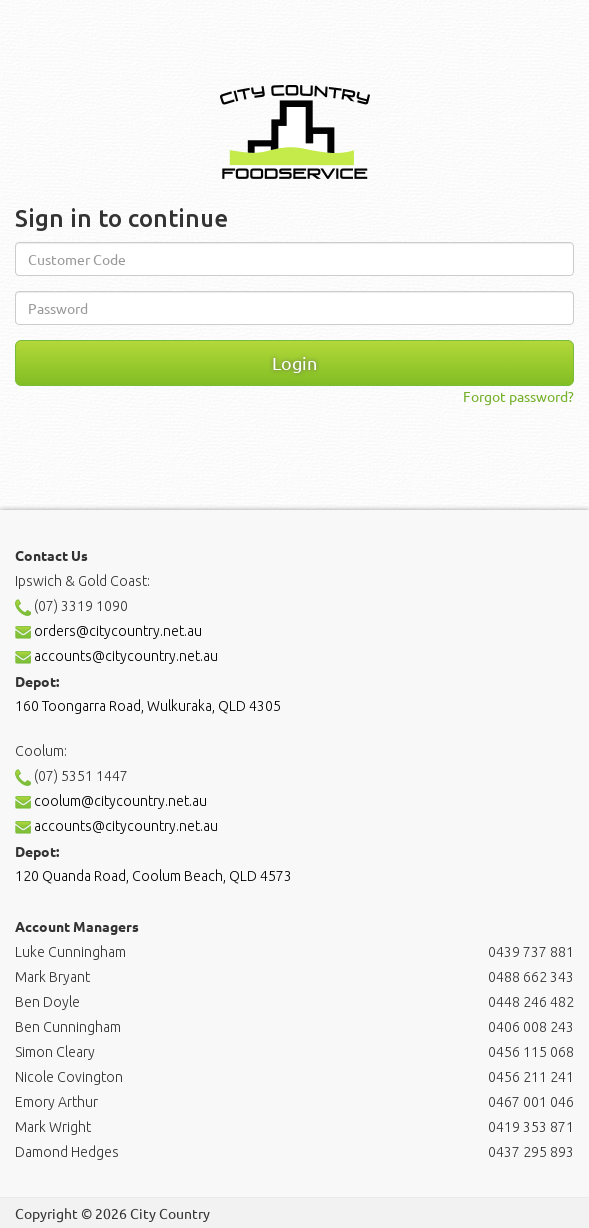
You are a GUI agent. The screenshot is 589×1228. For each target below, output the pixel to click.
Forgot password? (518, 396)
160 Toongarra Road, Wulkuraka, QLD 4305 (148, 706)
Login (294, 362)
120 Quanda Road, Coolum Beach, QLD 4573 (153, 876)
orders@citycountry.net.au (108, 631)
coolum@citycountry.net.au (111, 801)
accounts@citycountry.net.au (116, 656)
